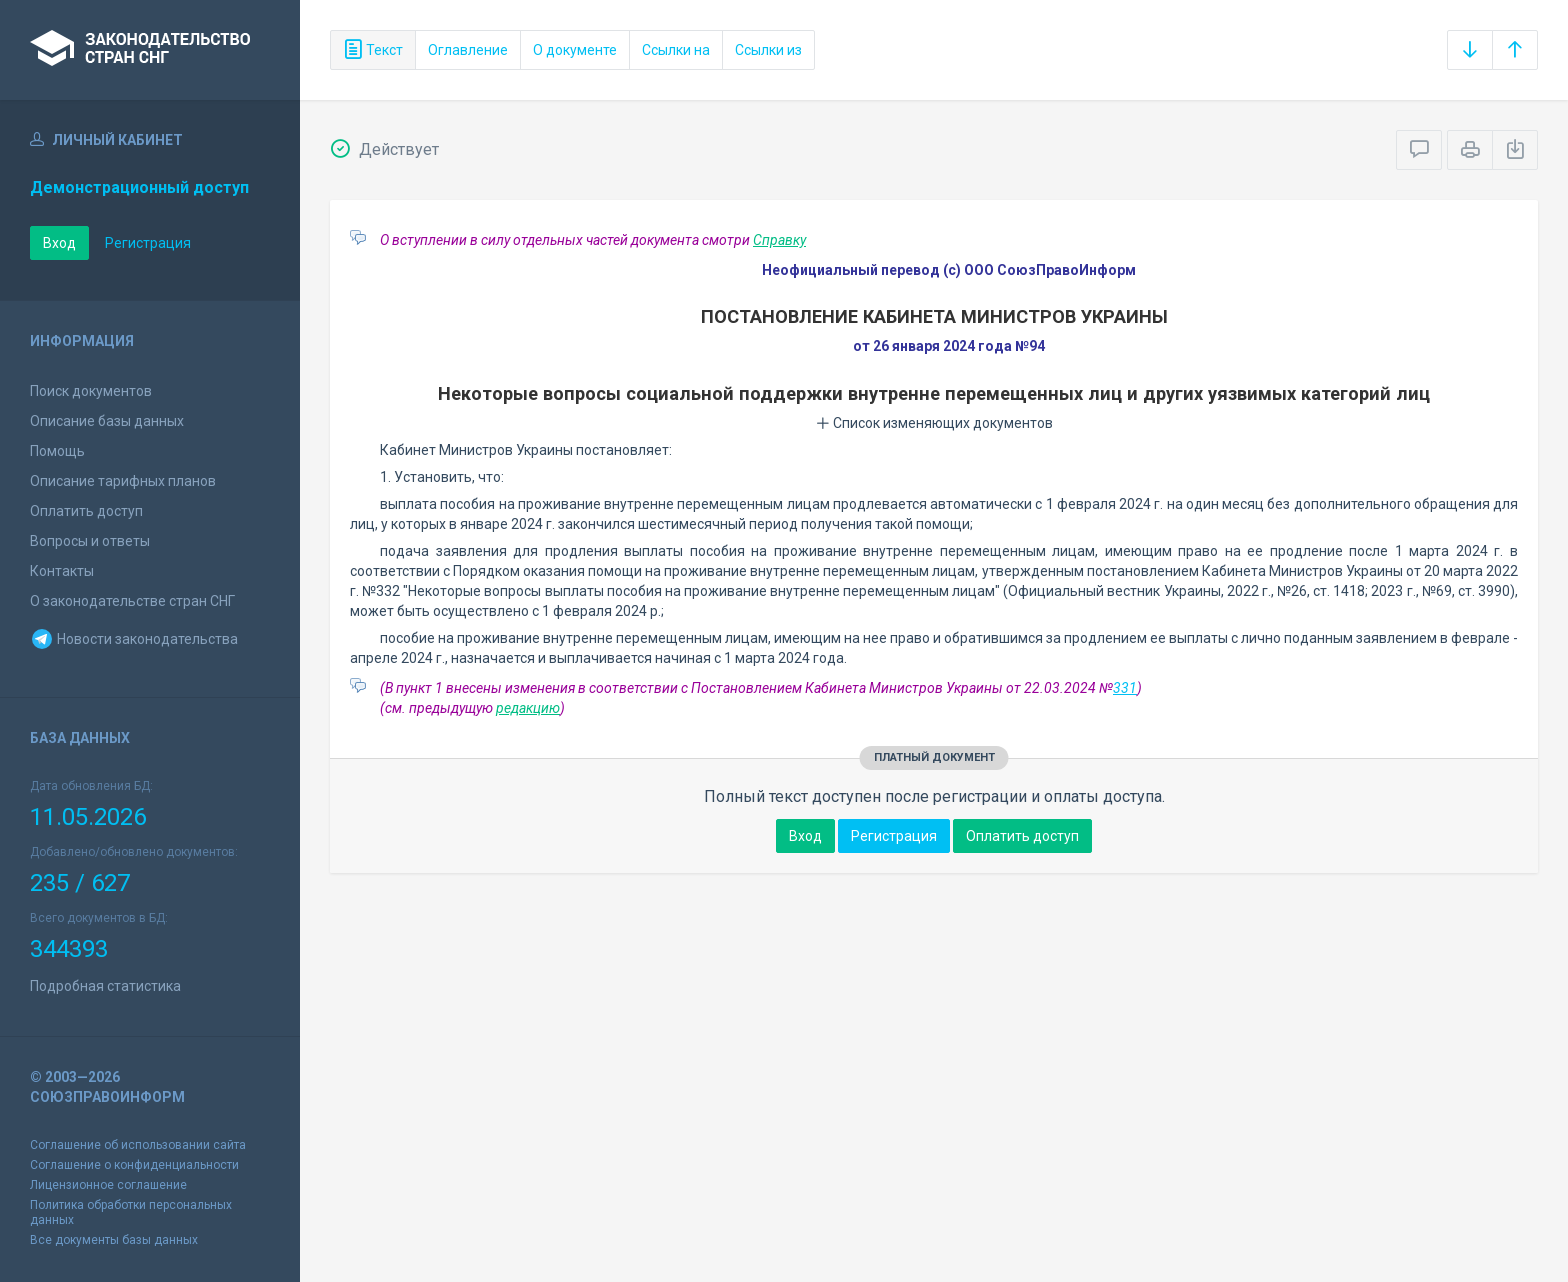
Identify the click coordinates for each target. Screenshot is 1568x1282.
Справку (779, 240)
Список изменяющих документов (934, 423)
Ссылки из (768, 50)
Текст (373, 50)
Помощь (57, 451)
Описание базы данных (107, 421)
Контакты (62, 571)
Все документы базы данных (114, 1240)
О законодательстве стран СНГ (132, 601)
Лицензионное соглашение (108, 1185)
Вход (59, 243)
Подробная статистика (105, 986)
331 (1125, 688)
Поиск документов (91, 391)
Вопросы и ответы (90, 541)
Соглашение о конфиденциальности (134, 1165)
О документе (575, 50)
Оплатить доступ (86, 511)
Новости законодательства (134, 639)
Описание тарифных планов (123, 481)
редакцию (528, 708)
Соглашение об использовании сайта (138, 1145)
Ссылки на (676, 50)
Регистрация (148, 243)
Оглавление (468, 50)
